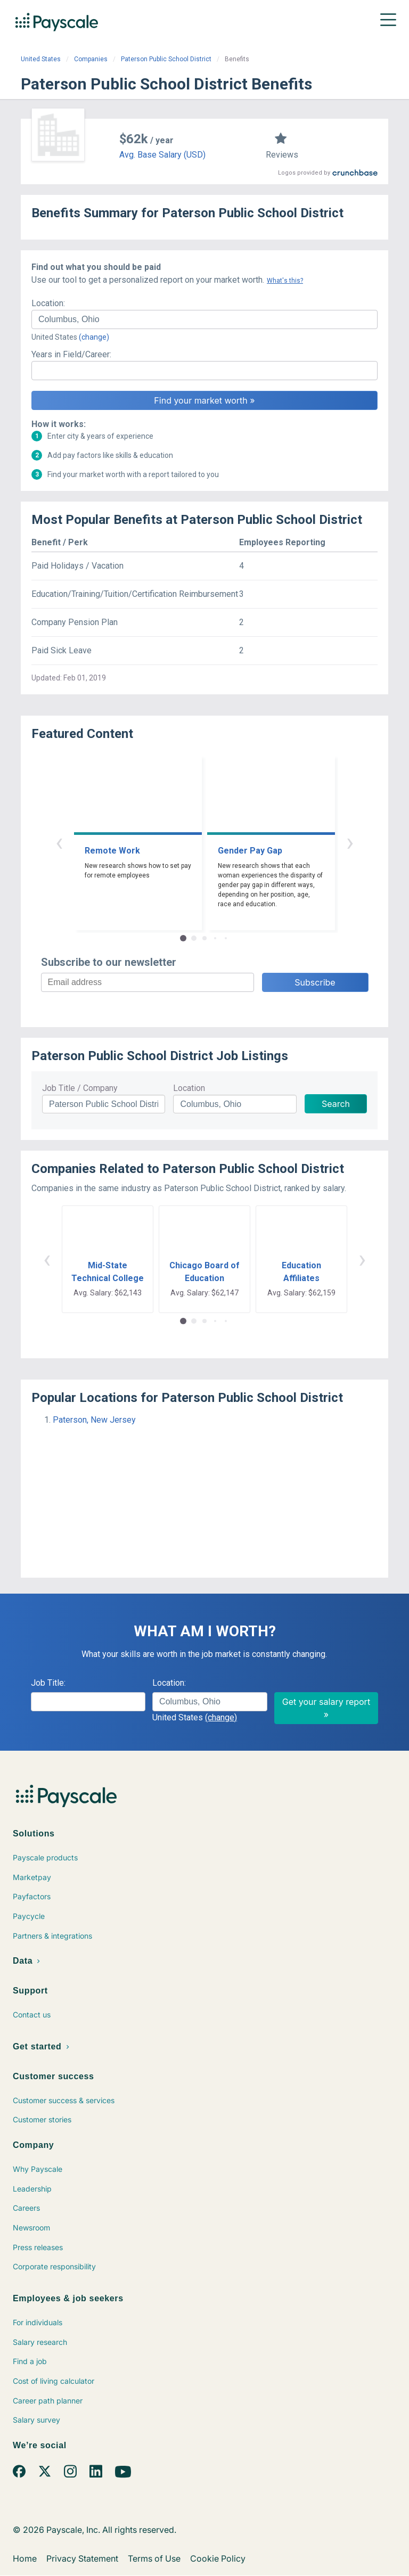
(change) (94, 337)
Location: (48, 303)
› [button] (350, 842)
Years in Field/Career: (71, 354)
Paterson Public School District (166, 59)
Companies (91, 59)
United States (41, 59)
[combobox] (204, 319)
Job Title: (48, 1683)
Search (336, 1103)
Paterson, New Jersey (94, 1420)
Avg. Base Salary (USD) (162, 155)
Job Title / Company (80, 1088)
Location (189, 1088)
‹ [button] (59, 842)
